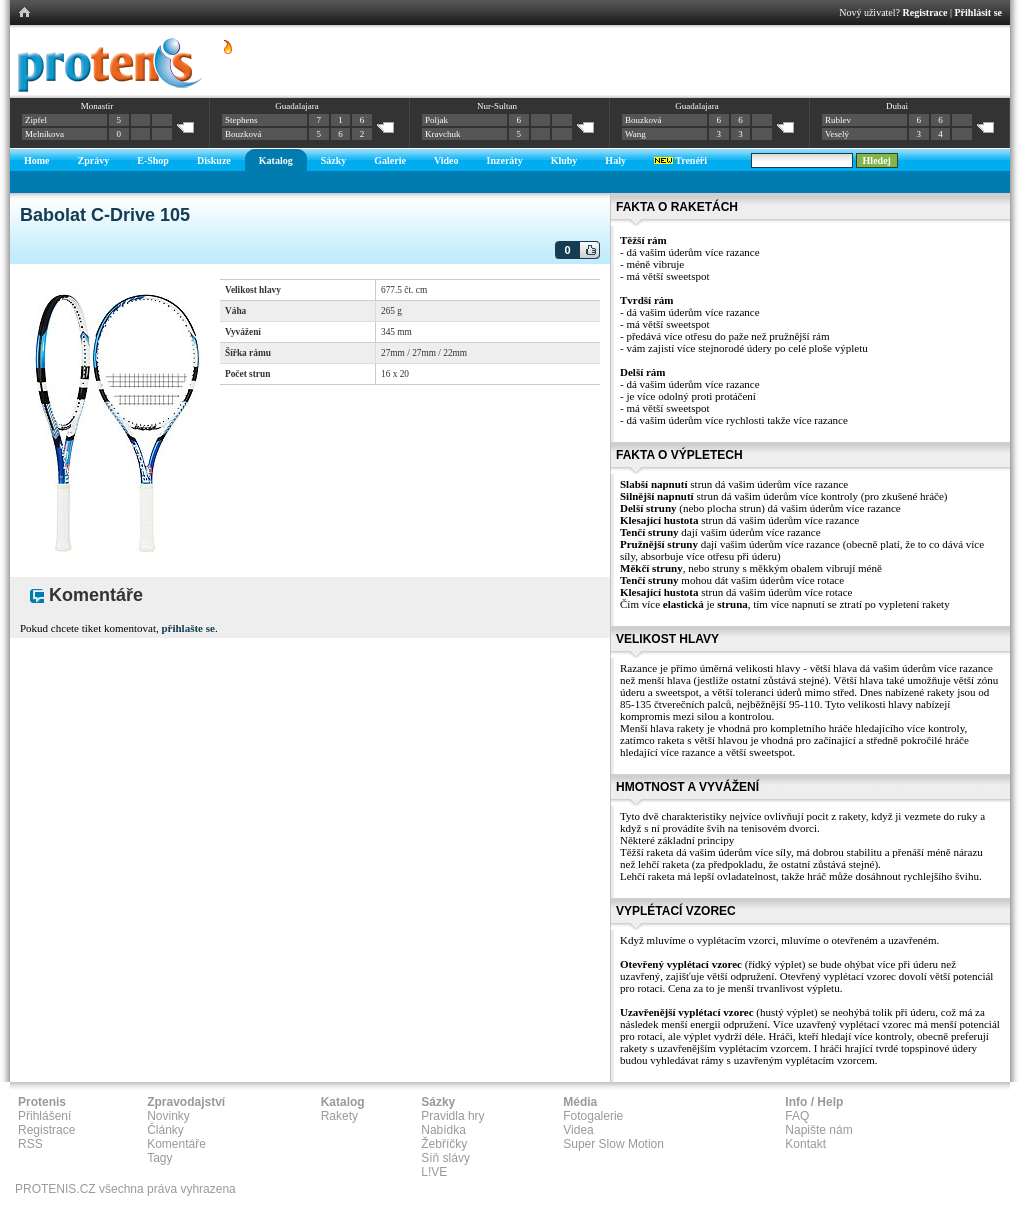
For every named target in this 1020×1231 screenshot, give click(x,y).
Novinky (168, 1116)
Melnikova (44, 134)
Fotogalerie (593, 1116)
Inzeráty (505, 160)
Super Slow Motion (613, 1144)
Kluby (564, 160)
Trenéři (680, 160)
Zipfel (36, 120)
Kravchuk (443, 134)
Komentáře (176, 1144)
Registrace (925, 12)
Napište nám (818, 1130)
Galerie (390, 160)
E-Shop (153, 160)
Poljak (436, 120)
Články (165, 1130)
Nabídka (443, 1130)
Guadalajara (296, 106)
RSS (30, 1144)
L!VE (434, 1172)
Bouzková (243, 134)
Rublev (838, 120)
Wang (635, 134)
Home (37, 160)
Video (446, 160)
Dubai (897, 106)
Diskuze (214, 160)
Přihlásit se (979, 12)
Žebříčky (444, 1144)
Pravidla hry (452, 1116)
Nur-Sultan (497, 106)
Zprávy (94, 160)
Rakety (339, 1116)
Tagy (159, 1158)
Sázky (334, 160)
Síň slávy (445, 1158)
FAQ (797, 1116)
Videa (578, 1130)
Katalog (276, 160)
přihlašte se (187, 628)
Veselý (837, 134)
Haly (615, 160)
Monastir (97, 106)
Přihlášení (44, 1116)
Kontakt (805, 1144)
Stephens (241, 120)
